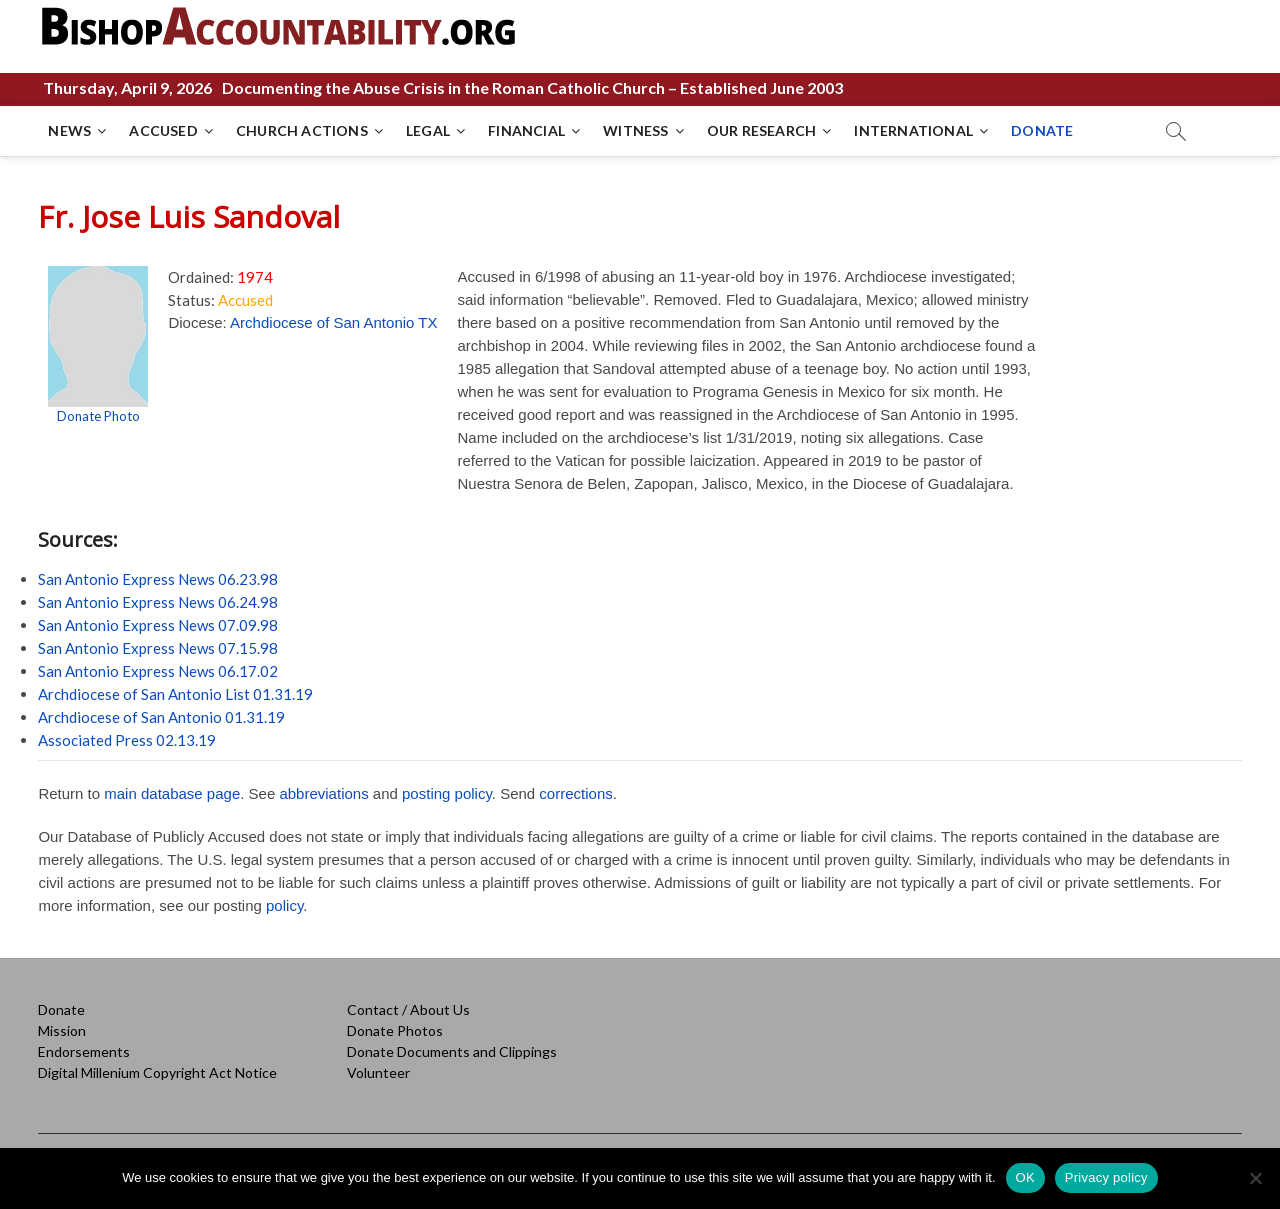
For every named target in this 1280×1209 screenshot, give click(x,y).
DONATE (1042, 130)
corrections (575, 793)
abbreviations (323, 793)
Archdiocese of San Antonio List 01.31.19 (175, 694)
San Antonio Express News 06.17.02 (158, 671)
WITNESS (635, 130)
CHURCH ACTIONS (302, 130)
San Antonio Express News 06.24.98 (158, 602)
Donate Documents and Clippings (452, 1051)
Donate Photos (395, 1030)
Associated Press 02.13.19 (127, 740)
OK (1025, 1177)
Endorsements (84, 1051)
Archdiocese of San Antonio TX (333, 322)
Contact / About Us (408, 1009)
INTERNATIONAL (913, 130)
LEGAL (428, 130)
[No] (1255, 1178)
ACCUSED (163, 130)
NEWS (69, 130)
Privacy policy (1106, 1177)
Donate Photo (98, 416)
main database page (172, 793)
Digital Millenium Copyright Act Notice (157, 1072)
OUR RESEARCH (761, 130)
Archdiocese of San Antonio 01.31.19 (161, 717)
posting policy (447, 793)
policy (284, 905)
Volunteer (378, 1072)
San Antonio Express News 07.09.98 (158, 625)
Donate (61, 1009)
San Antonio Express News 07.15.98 (158, 648)
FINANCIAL (526, 130)
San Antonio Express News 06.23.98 (158, 579)
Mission (62, 1030)
